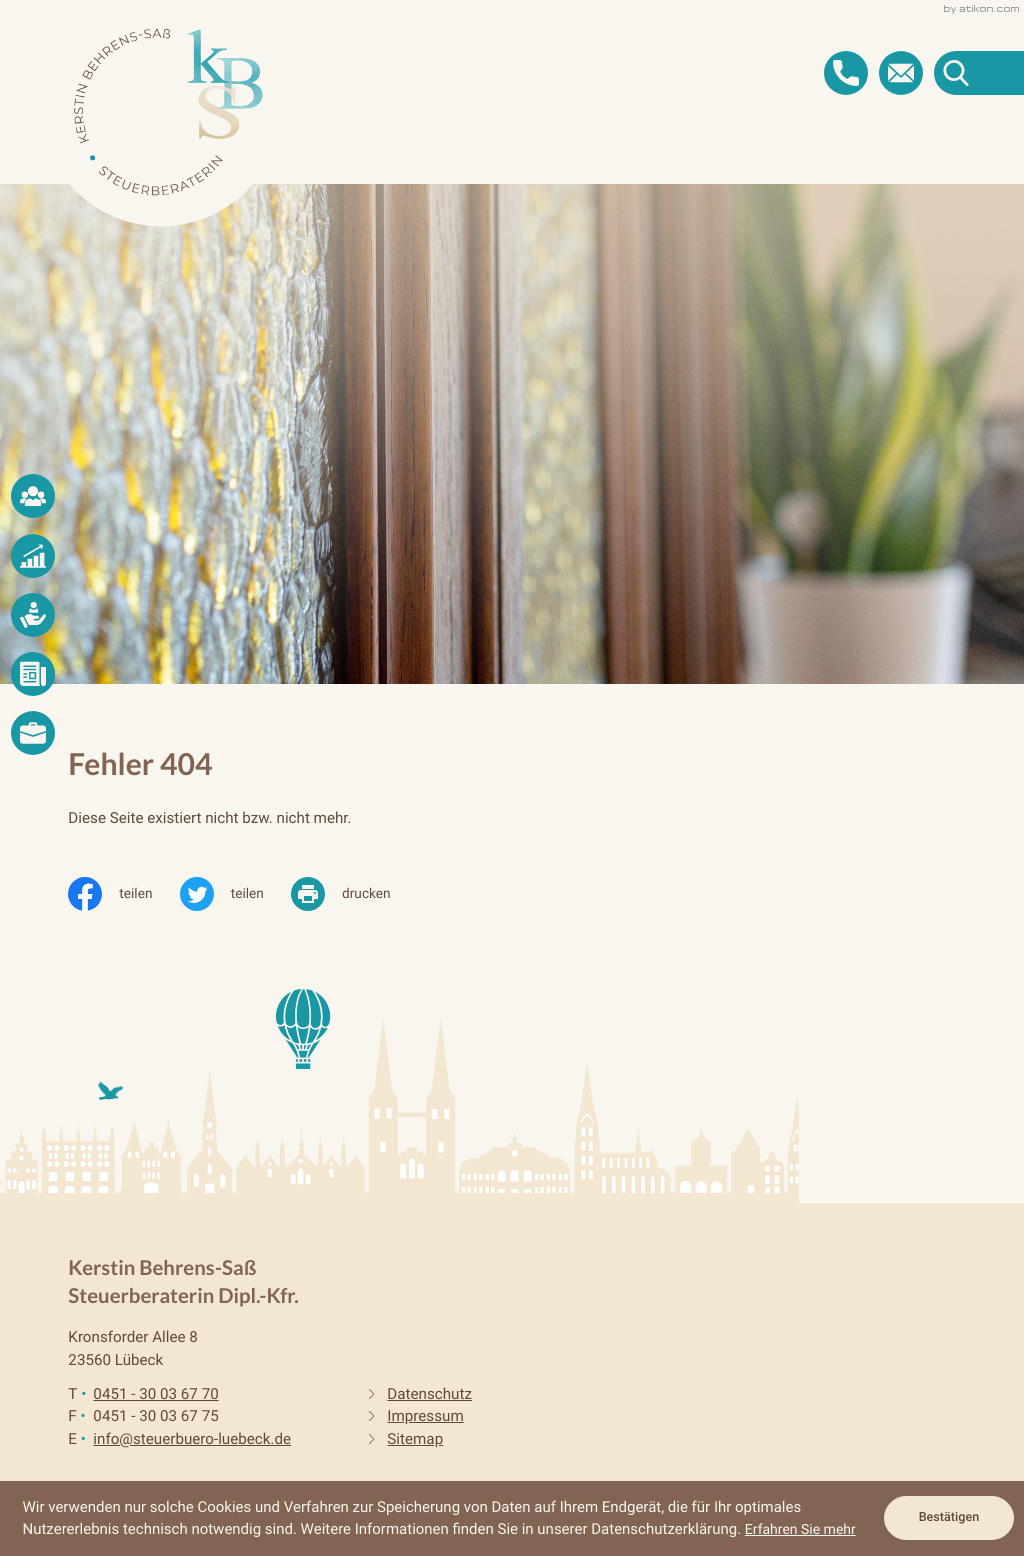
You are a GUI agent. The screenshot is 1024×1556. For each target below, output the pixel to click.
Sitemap (415, 1439)
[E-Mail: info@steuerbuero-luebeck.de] (901, 73)
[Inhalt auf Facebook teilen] (123, 894)
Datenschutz (429, 1394)
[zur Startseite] (168, 112)
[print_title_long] (354, 894)
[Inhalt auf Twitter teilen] (235, 894)
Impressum (425, 1416)
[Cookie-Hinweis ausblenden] (948, 1518)
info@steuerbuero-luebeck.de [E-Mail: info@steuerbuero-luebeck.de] (192, 1439)
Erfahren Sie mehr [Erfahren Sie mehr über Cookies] (800, 1530)
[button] (846, 73)
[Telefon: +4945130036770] (155, 1394)
